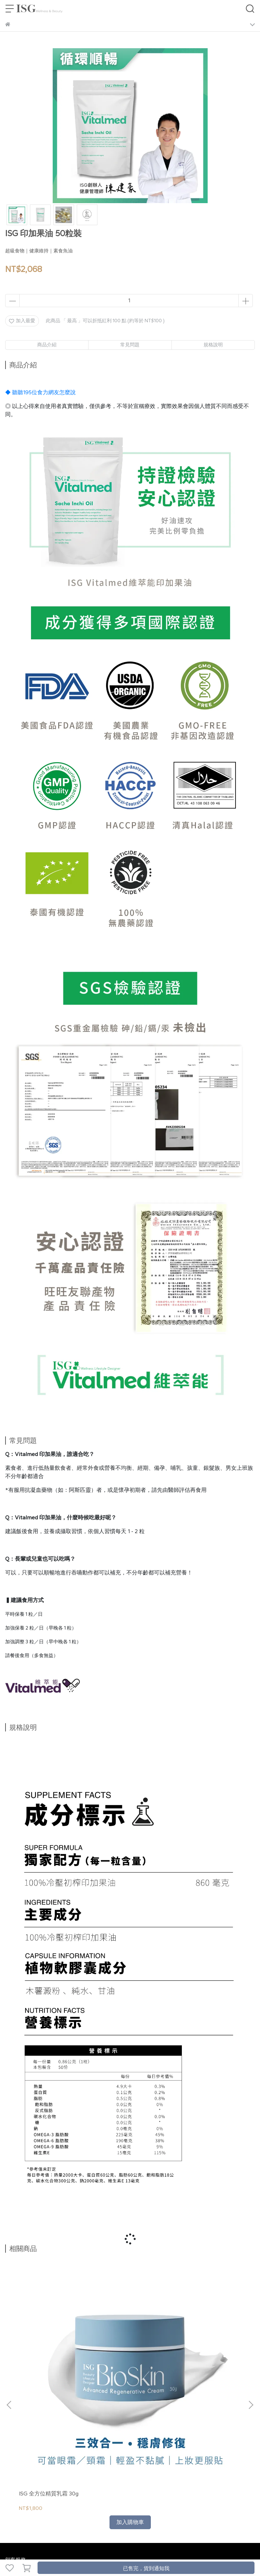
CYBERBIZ (167, 2550)
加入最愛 (22, 321)
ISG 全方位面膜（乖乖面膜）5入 (127, 2339)
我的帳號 (37, 2415)
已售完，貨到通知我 (146, 2568)
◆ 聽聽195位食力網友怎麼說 (40, 392)
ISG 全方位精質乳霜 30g (49, 2336)
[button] (251, 2326)
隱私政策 (87, 2415)
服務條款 (110, 2415)
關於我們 (14, 2415)
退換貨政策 (63, 2415)
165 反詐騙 (135, 2415)
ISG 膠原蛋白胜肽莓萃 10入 (206, 2339)
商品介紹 (46, 345)
